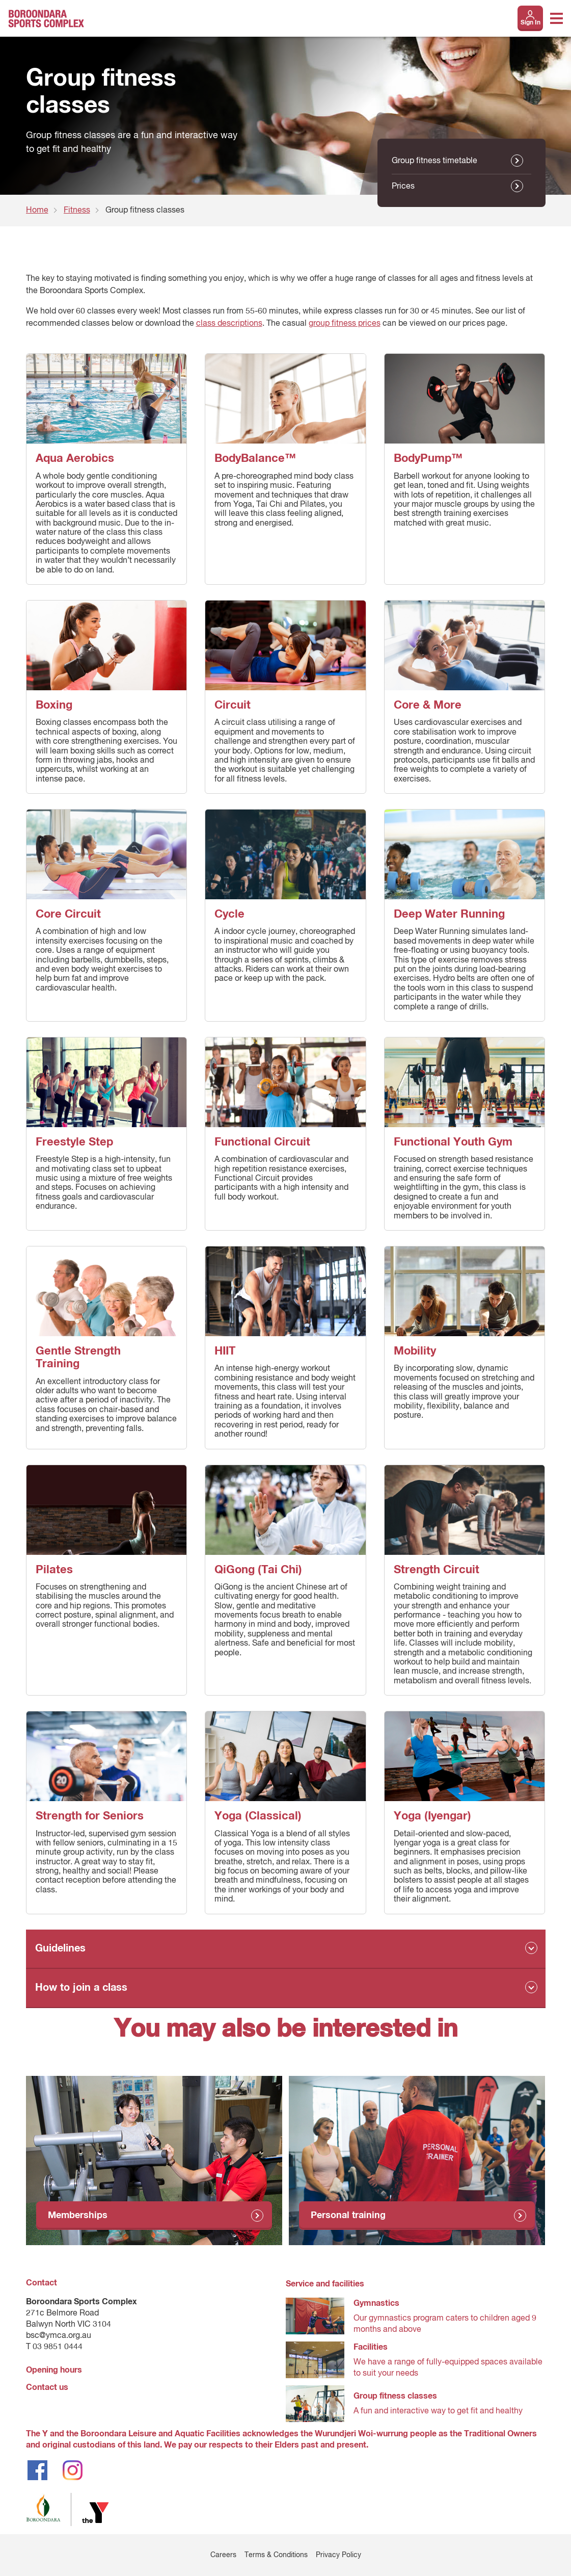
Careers (223, 2555)
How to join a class (81, 1988)
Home (37, 210)
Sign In (530, 23)
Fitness (77, 210)
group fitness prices (344, 324)
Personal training (348, 2215)
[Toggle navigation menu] (556, 18)
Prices (403, 187)
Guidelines (60, 1948)
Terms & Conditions (276, 2555)
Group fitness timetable (434, 161)
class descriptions (229, 324)
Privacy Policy (338, 2555)
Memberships (77, 2215)
